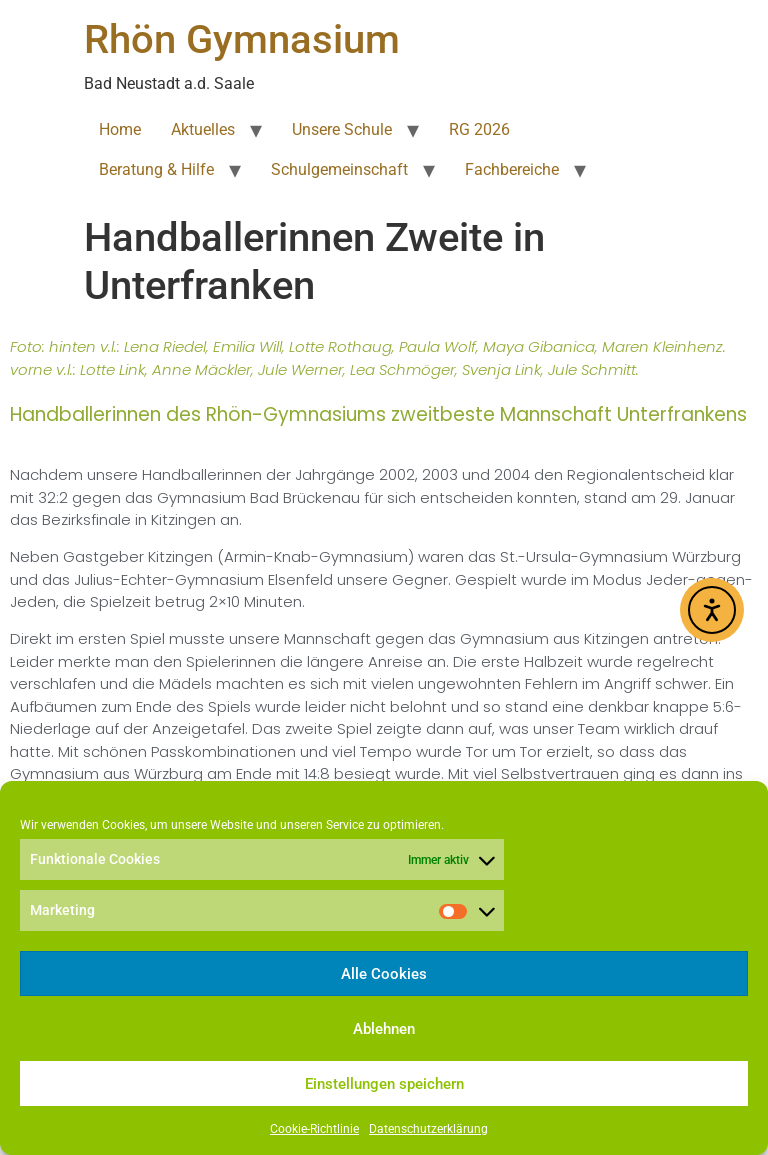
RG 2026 (479, 129)
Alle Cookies (384, 974)
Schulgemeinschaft (339, 169)
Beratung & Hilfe (156, 169)
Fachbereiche (512, 169)
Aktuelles (203, 129)
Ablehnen (384, 1029)
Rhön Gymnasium (242, 39)
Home (120, 129)
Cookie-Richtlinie (314, 1129)
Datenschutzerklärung (428, 1129)
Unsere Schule (342, 129)
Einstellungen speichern (384, 1084)
